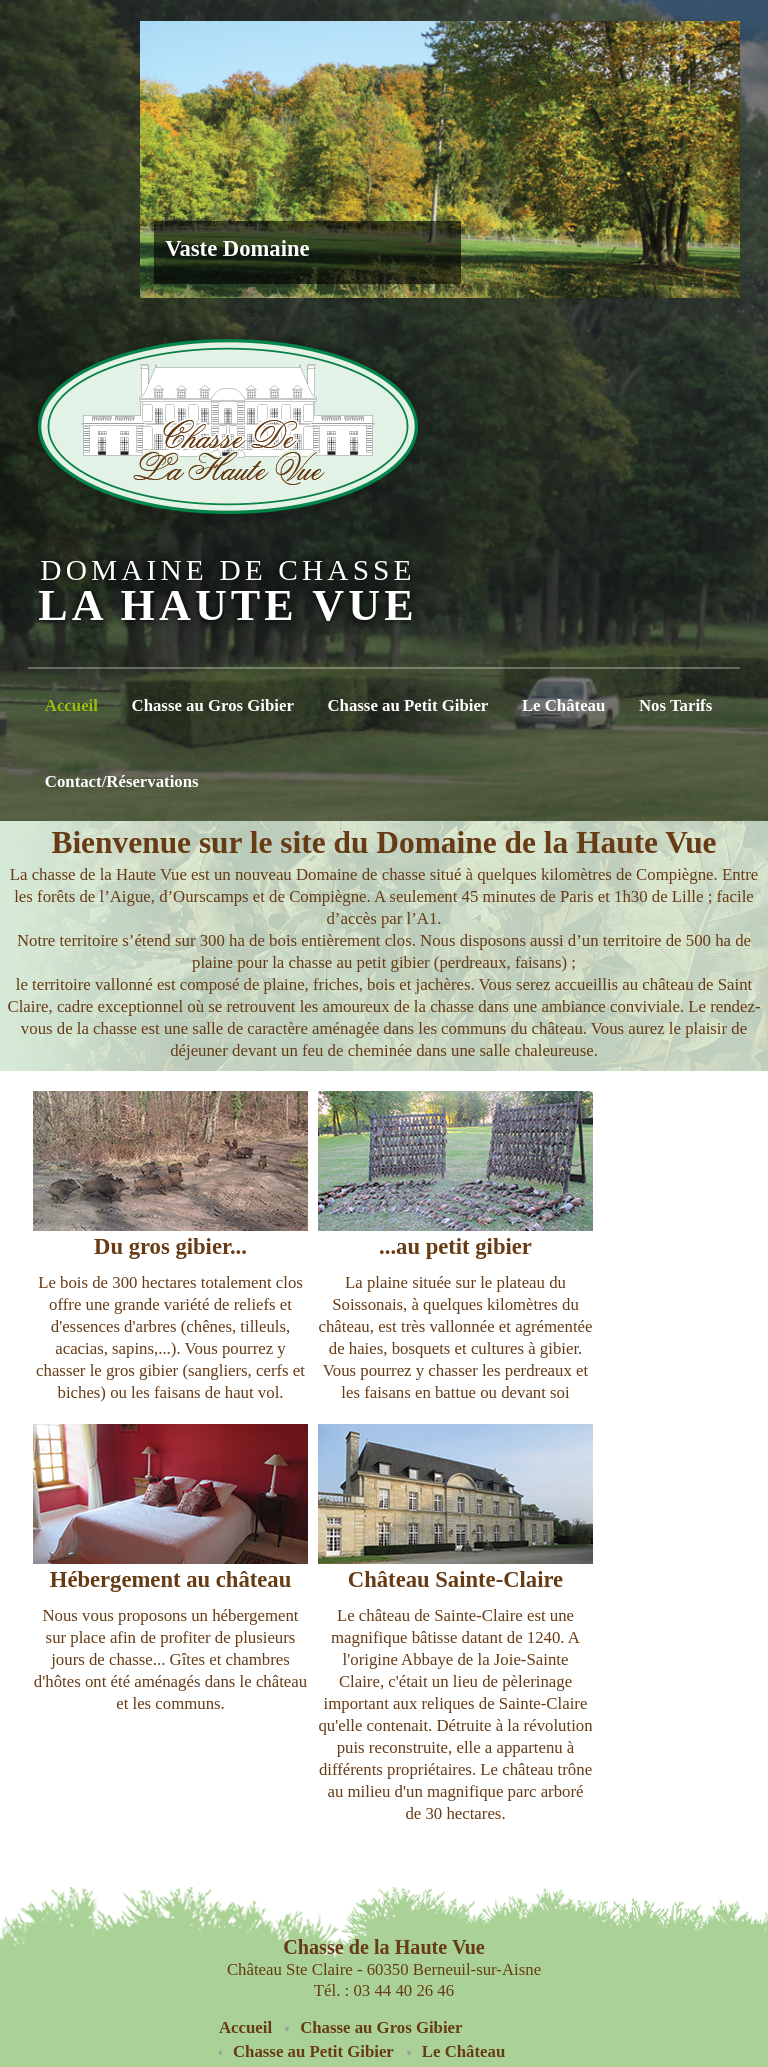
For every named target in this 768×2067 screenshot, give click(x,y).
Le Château (563, 705)
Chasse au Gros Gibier (213, 705)
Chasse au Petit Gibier (408, 705)
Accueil (71, 705)
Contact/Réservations (122, 781)
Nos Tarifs (675, 705)
